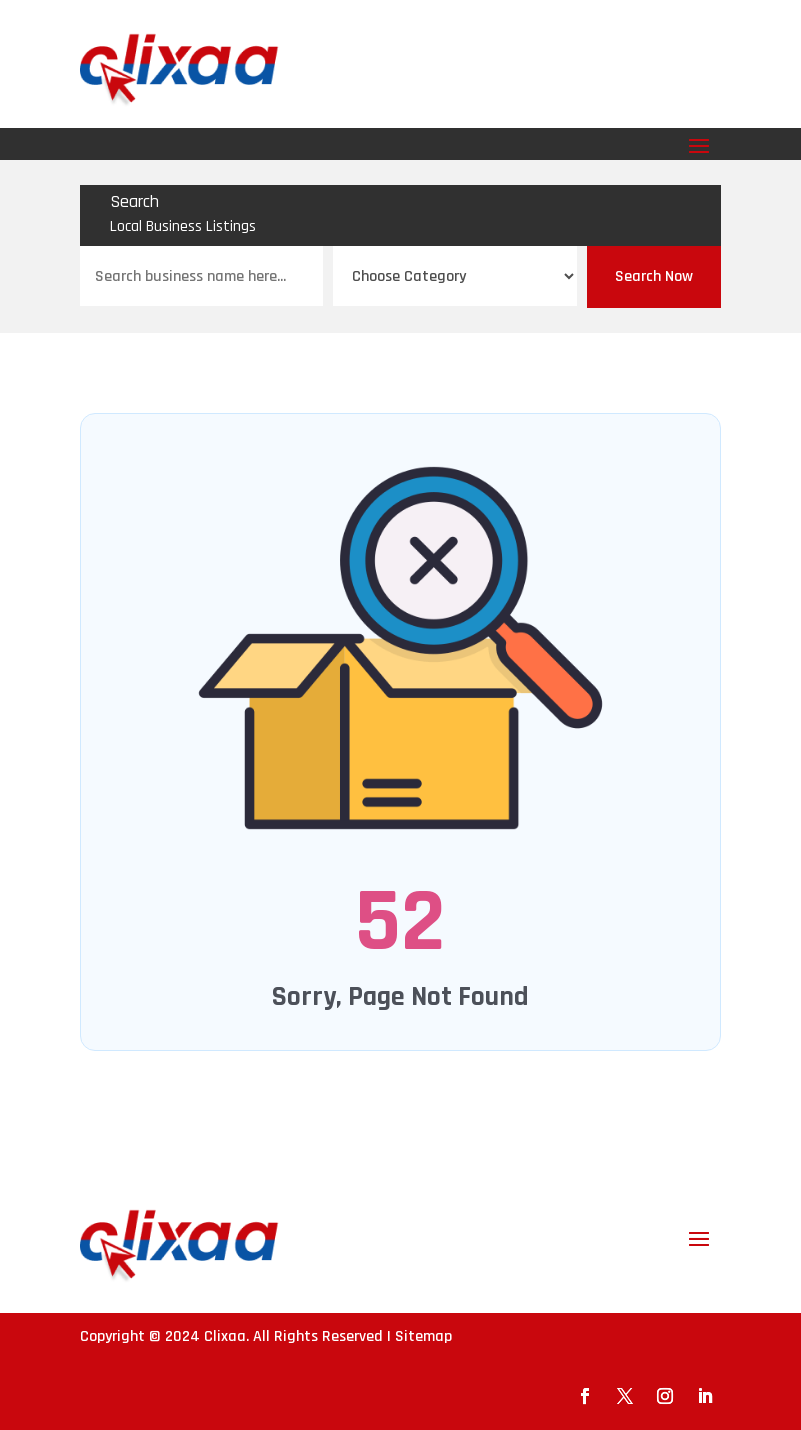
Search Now (654, 276)
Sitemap (423, 1336)
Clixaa (225, 1336)
